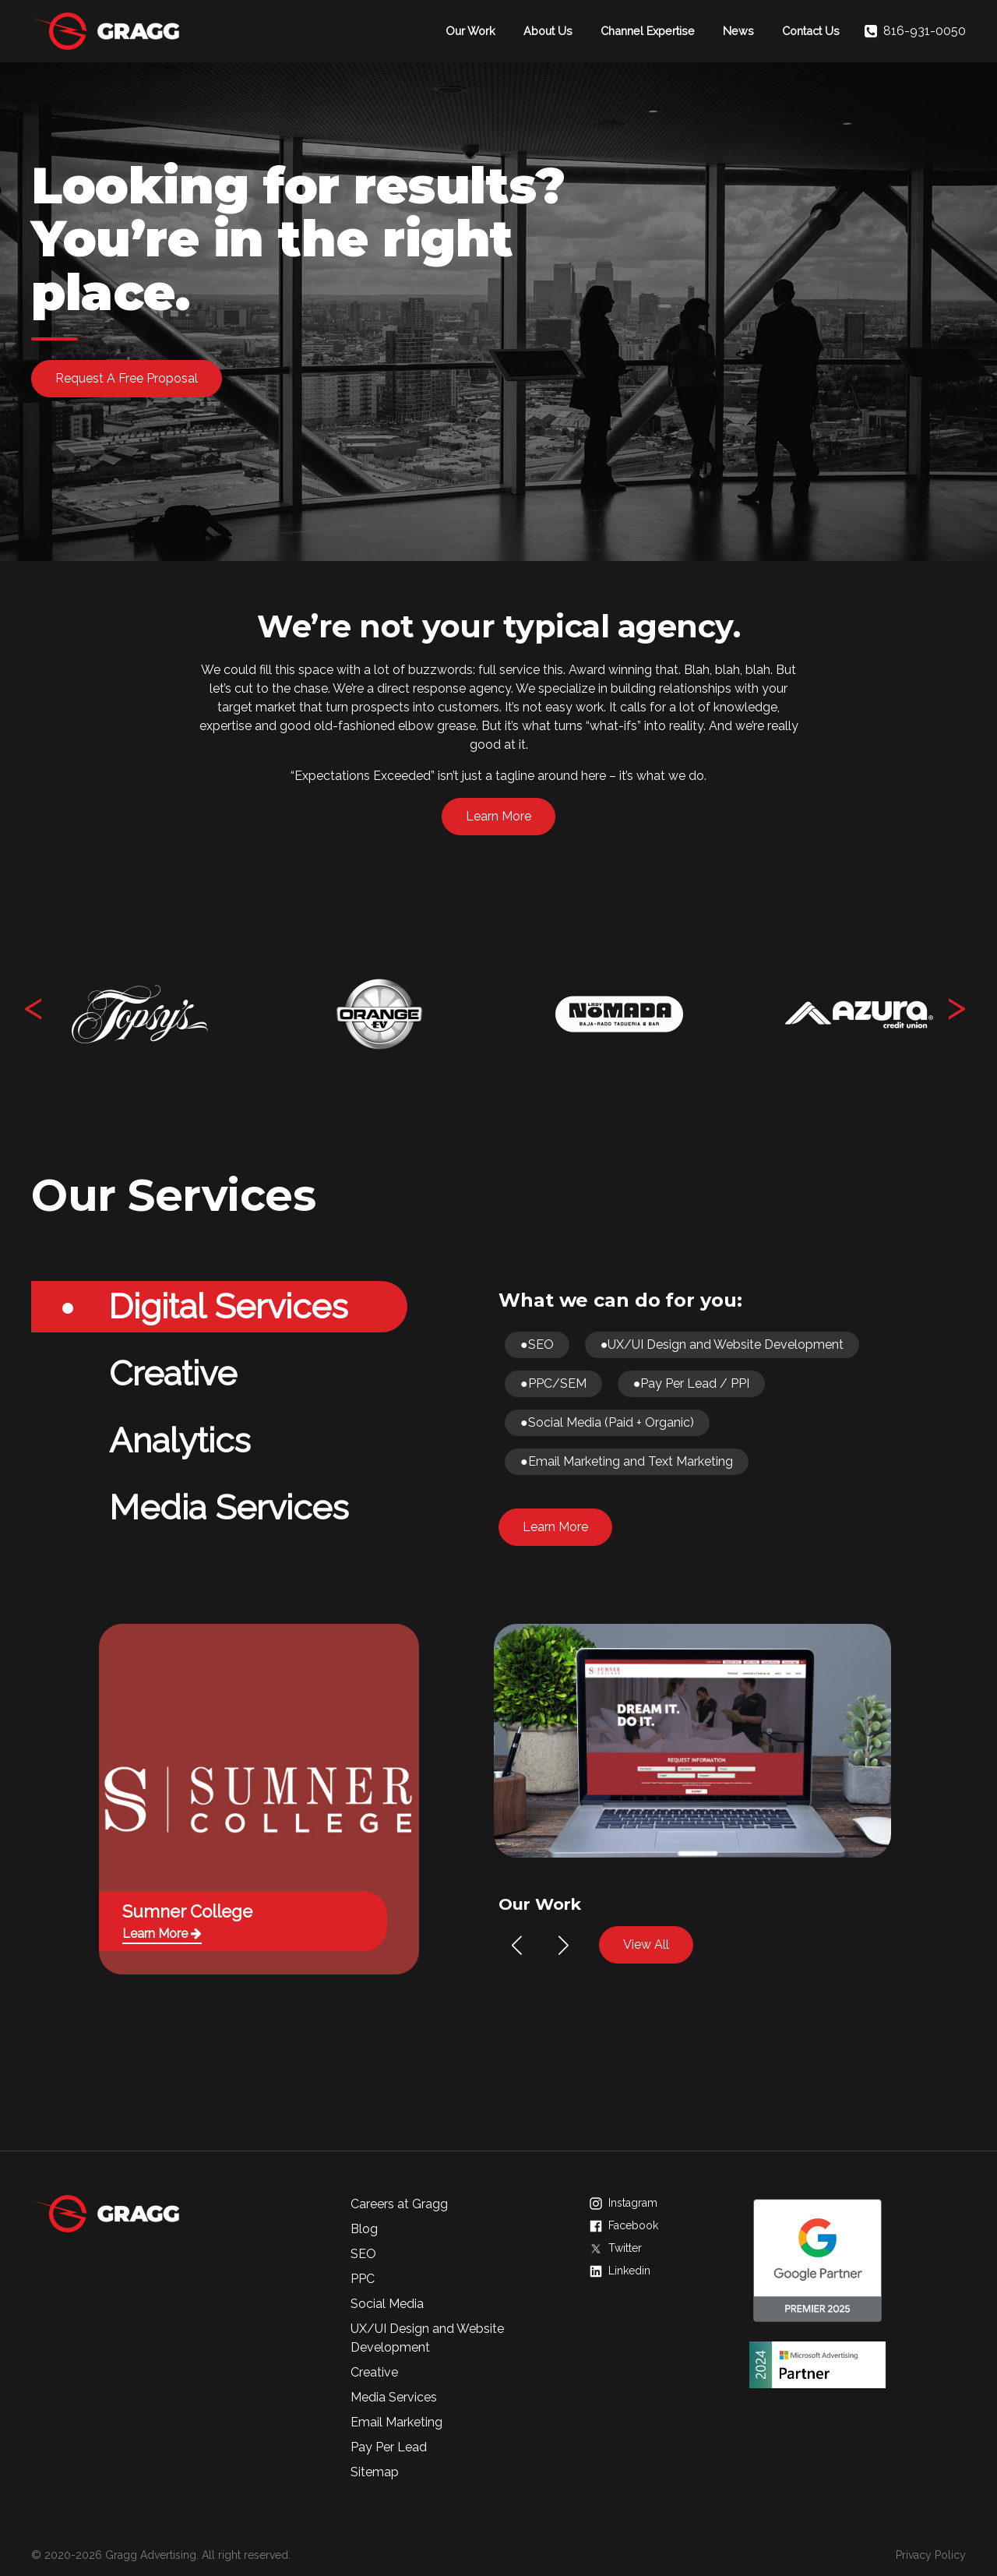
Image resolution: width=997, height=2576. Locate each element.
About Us (547, 30)
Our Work (470, 30)
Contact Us (811, 30)
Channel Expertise (648, 30)
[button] (516, 1945)
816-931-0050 (915, 31)
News (738, 30)
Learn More (498, 816)
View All (646, 1944)
